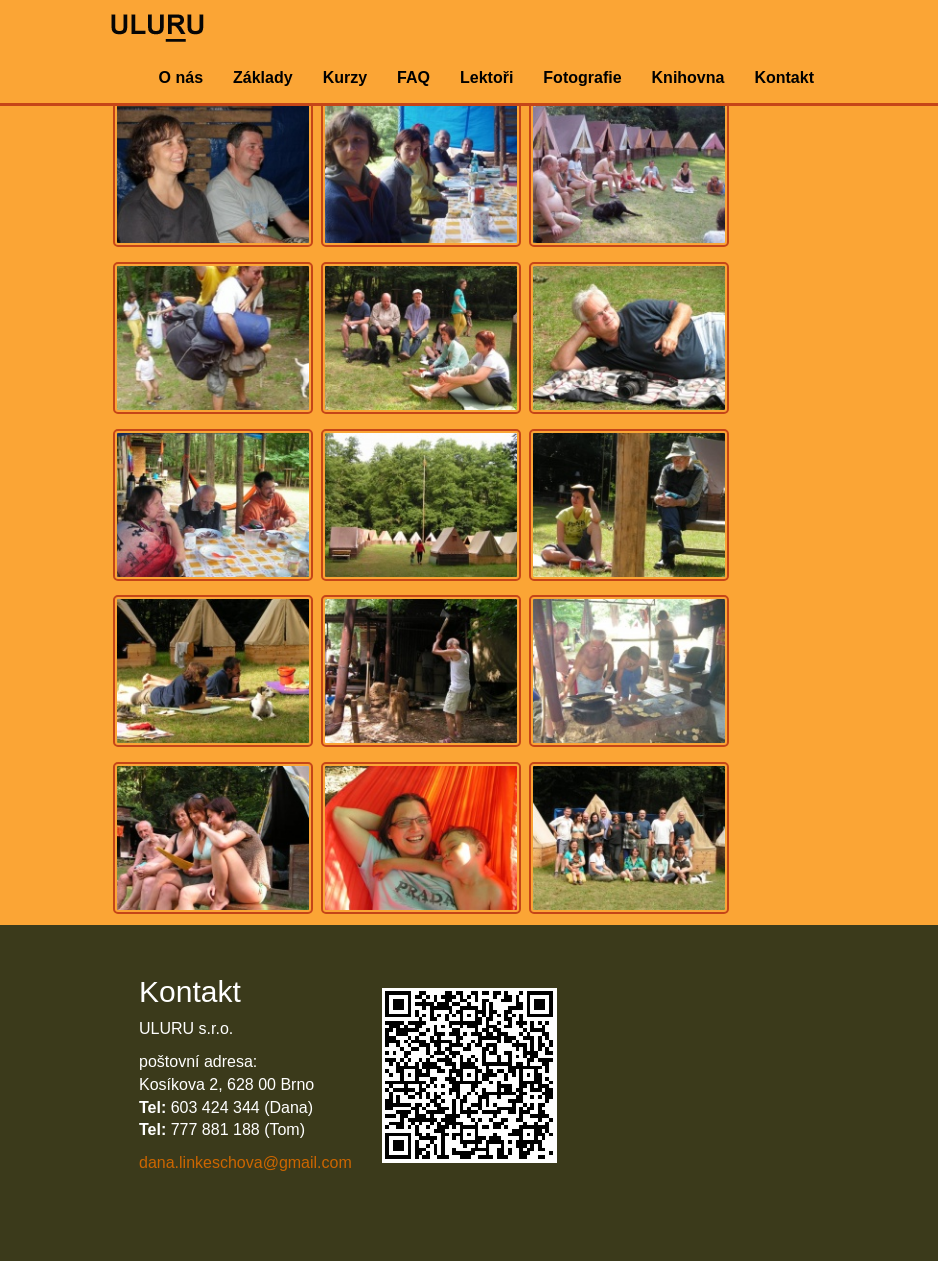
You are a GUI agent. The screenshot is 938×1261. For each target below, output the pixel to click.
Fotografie (582, 77)
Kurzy (345, 77)
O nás (181, 77)
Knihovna (688, 77)
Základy (263, 77)
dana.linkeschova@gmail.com (245, 1162)
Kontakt (784, 77)
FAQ (413, 77)
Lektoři (486, 77)
